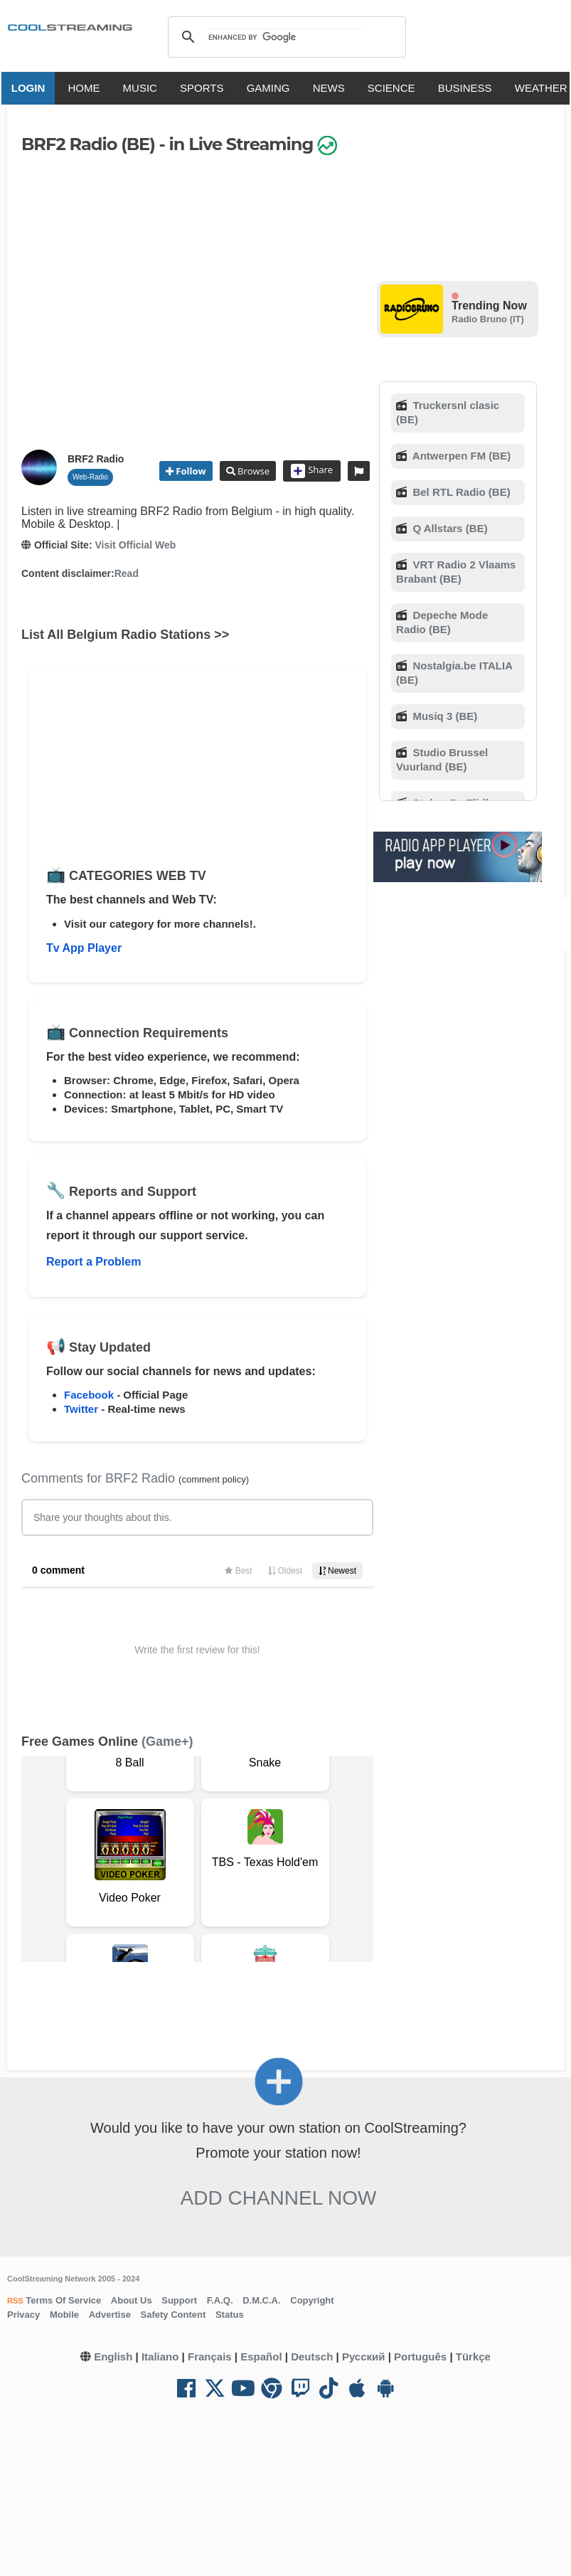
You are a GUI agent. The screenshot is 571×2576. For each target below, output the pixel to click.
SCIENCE (395, 88)
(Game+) (167, 1741)
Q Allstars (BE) (448, 528)
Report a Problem (93, 1262)
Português (420, 2356)
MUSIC (144, 88)
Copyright (311, 2300)
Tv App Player (84, 948)
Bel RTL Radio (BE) (460, 492)
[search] (284, 37)
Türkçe (473, 2356)
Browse (252, 471)
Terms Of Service (62, 2300)
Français (210, 2356)
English (113, 2356)
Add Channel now (279, 2198)
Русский (363, 2356)
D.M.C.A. (261, 2300)
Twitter (81, 1409)
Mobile (64, 2314)
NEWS (332, 88)
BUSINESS (469, 88)
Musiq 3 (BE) (443, 716)
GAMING (272, 88)
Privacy (23, 2314)
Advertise (110, 2314)
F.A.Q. (220, 2300)
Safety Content (173, 2314)
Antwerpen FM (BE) (460, 456)
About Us (131, 2300)
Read (126, 573)
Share (312, 471)
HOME (88, 88)
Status (229, 2314)
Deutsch (312, 2356)
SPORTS (205, 88)
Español (261, 2356)
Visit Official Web (135, 545)
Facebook (89, 1395)
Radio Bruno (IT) (488, 319)
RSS (15, 2300)
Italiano (160, 2356)
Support (179, 2300)
